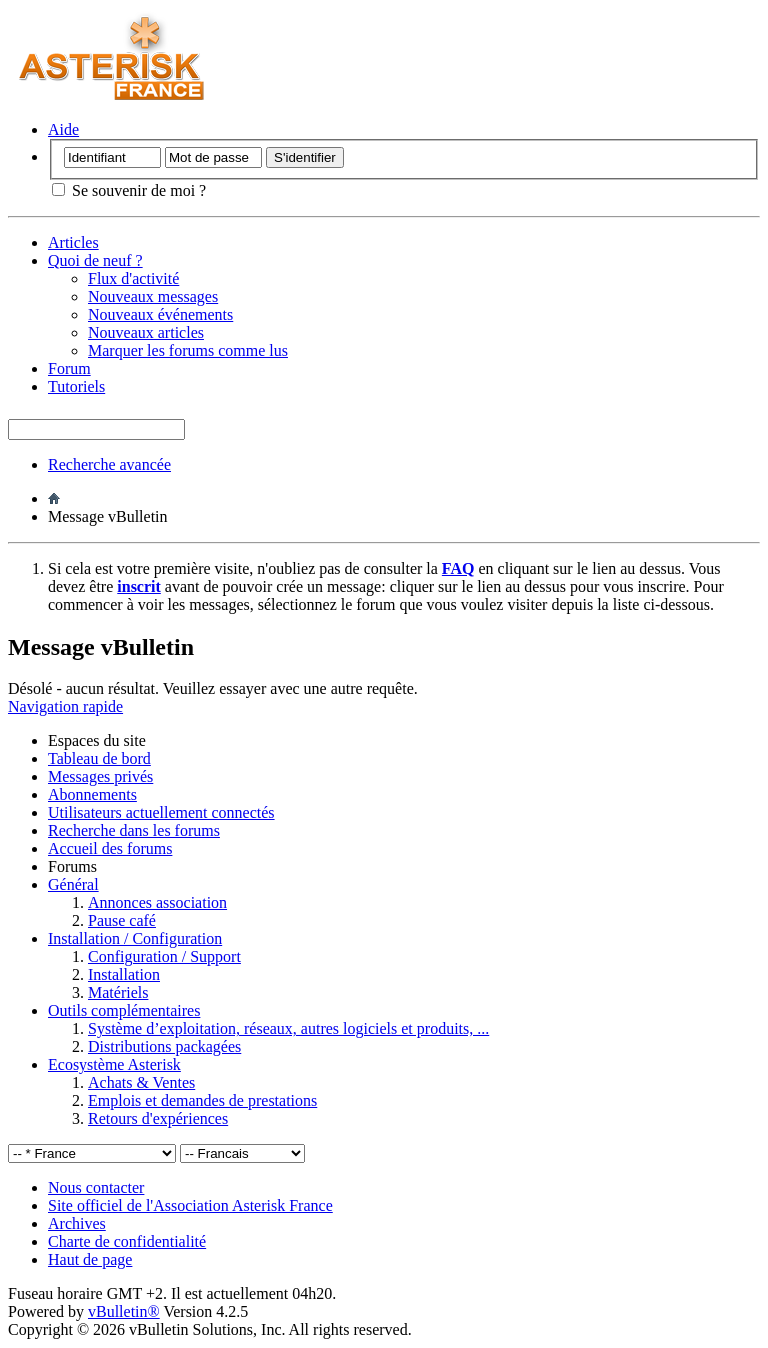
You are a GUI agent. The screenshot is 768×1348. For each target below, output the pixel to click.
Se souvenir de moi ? (129, 190)
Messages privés (100, 776)
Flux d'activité (133, 278)
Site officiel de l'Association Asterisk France (190, 1205)
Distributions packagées (164, 1046)
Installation (124, 974)
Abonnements (92, 794)
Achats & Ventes (141, 1082)
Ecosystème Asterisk (114, 1064)
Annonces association (157, 902)
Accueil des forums (110, 848)
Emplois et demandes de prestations (202, 1100)
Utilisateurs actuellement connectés (161, 812)
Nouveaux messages (153, 296)
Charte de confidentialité (127, 1241)
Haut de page (90, 1259)
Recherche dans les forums (134, 830)
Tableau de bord (99, 758)
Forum (69, 368)
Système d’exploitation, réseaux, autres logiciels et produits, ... (288, 1028)
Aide (63, 129)
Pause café (122, 920)
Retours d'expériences (158, 1118)
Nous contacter (96, 1187)
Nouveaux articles (146, 332)
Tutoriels (76, 386)
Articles (73, 242)
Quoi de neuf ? (95, 260)
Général (73, 884)
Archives (77, 1223)
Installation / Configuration (135, 938)
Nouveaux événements (160, 314)
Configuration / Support (164, 956)
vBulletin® (124, 1311)
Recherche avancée (109, 464)
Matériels (118, 992)
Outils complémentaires (124, 1010)
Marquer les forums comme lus (188, 350)
